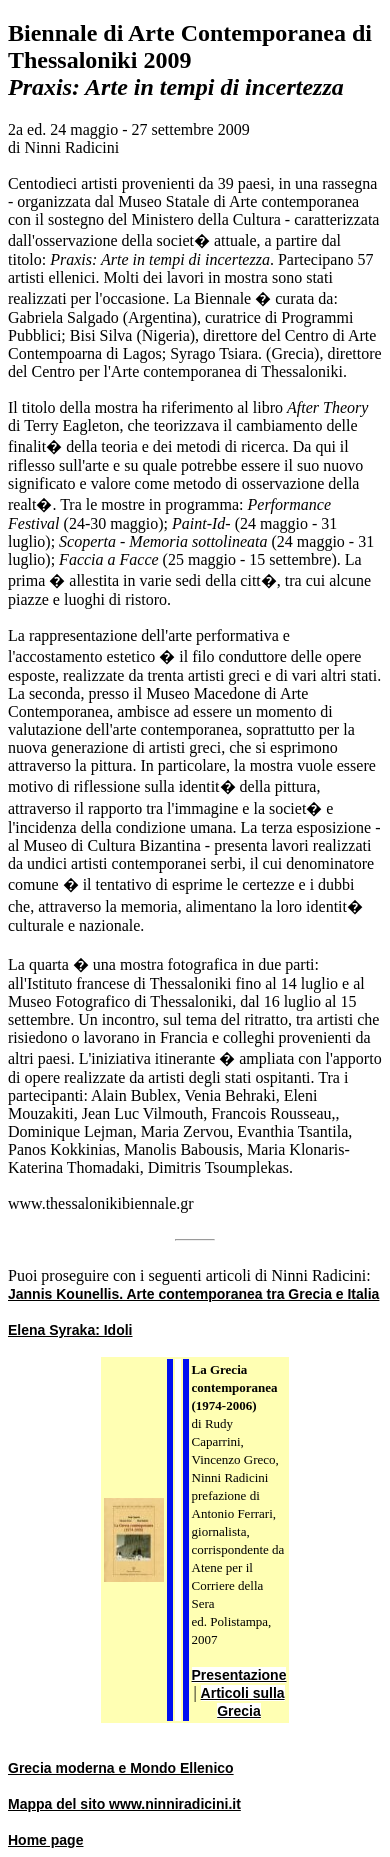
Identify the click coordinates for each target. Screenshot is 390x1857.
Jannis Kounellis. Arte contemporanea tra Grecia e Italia (193, 1294)
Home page (45, 1840)
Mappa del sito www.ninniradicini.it (124, 1804)
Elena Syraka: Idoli (70, 1330)
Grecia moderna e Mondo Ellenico (121, 1768)
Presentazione (239, 1675)
